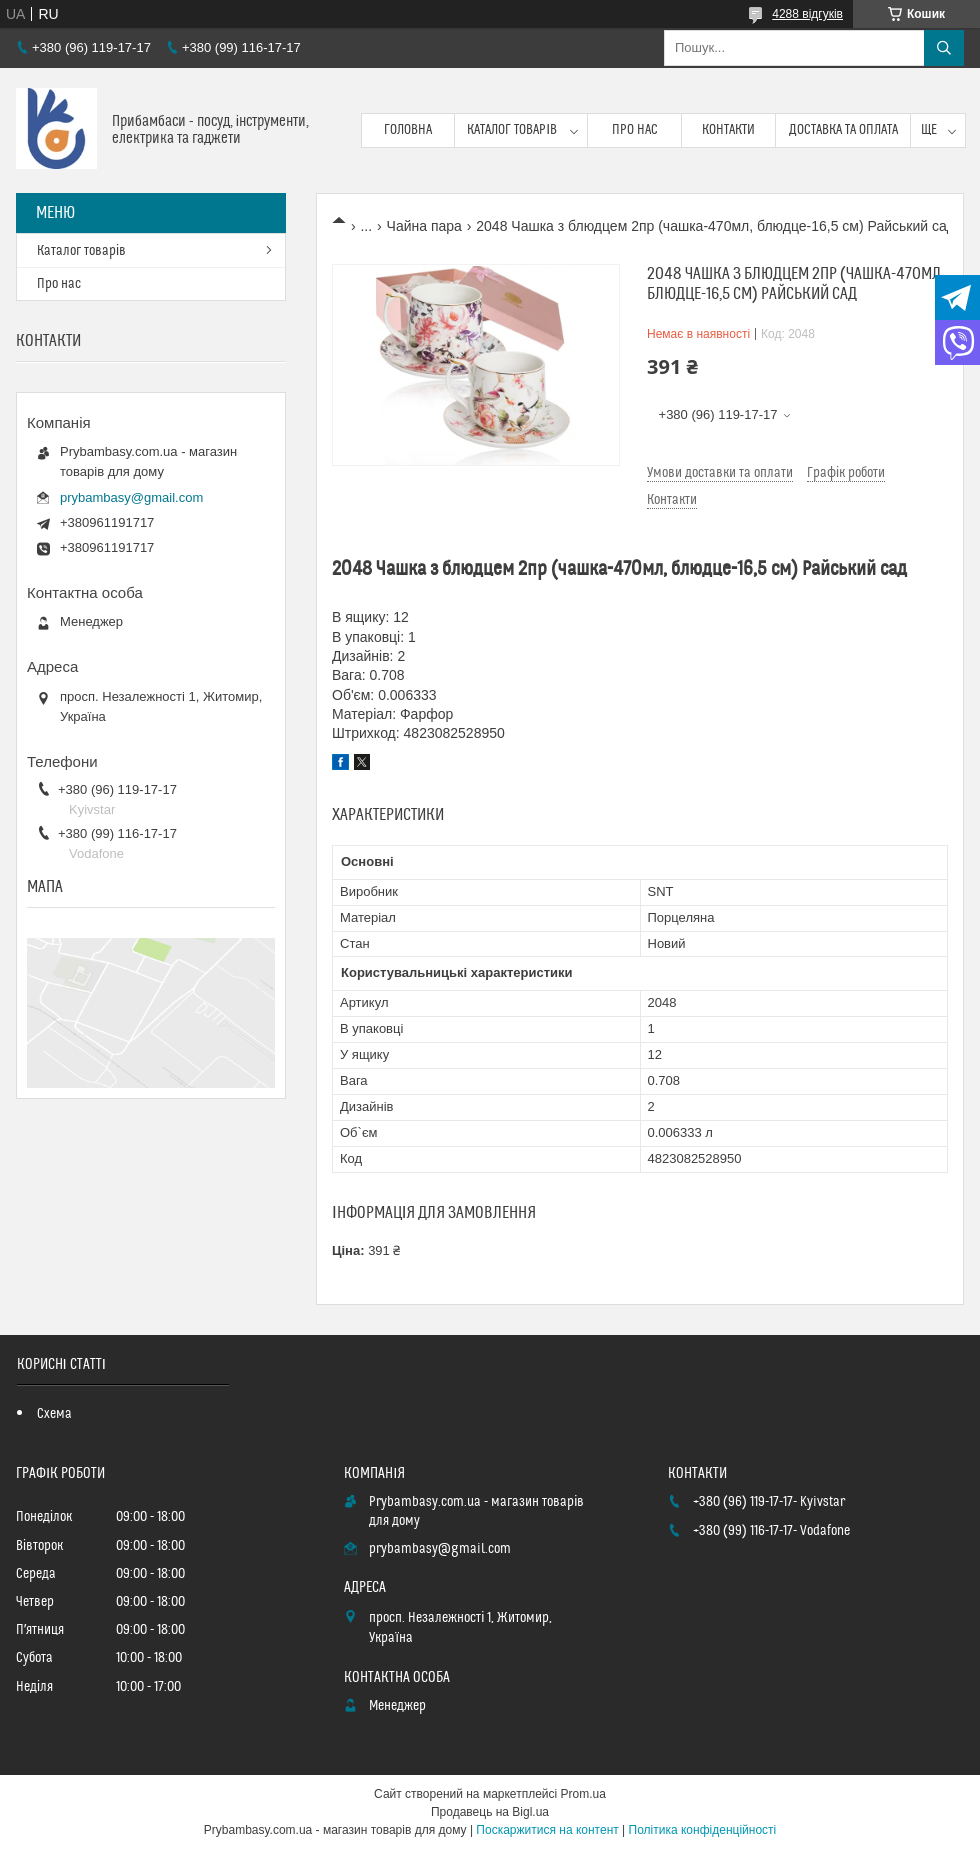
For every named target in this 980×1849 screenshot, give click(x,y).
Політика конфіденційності (703, 1830)
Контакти (728, 130)
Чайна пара (424, 226)
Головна (408, 130)
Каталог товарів (512, 130)
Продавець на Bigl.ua (490, 1812)
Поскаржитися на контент (547, 1830)
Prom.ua (583, 1794)
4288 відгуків (807, 14)
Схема (54, 1414)
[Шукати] (944, 48)
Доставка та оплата (843, 130)
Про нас (635, 130)
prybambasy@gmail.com (131, 497)
